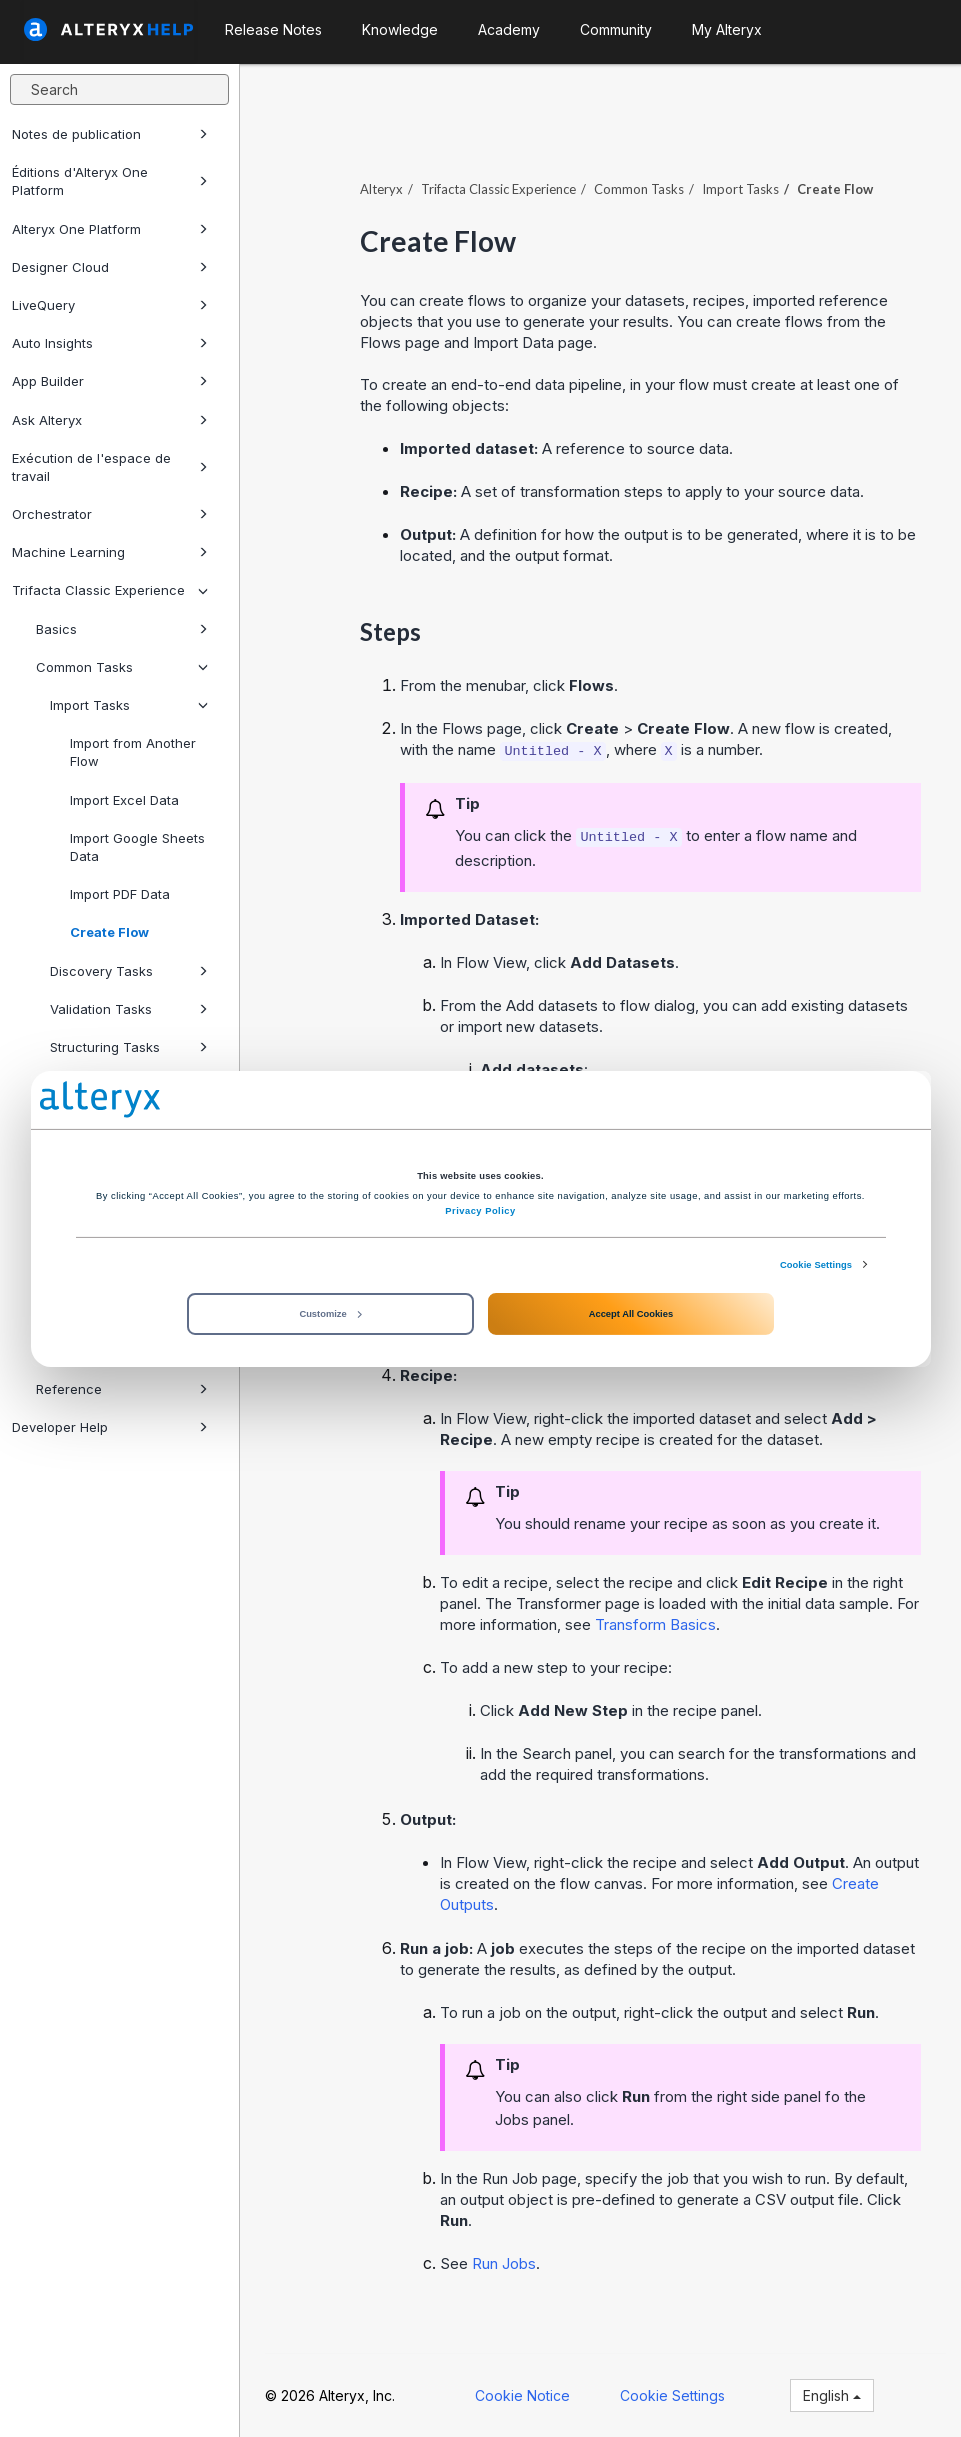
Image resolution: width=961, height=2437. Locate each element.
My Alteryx (727, 29)
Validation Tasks (129, 1009)
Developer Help (110, 1427)
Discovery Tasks (129, 971)
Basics (122, 629)
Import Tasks (129, 705)
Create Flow (109, 932)
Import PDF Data (120, 894)
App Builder (110, 381)
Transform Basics (655, 1624)
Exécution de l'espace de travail (110, 467)
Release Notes (273, 29)
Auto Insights (110, 343)
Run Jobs (504, 2263)
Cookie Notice (522, 2395)
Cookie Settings (816, 1264)
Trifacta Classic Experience (110, 590)
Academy (509, 29)
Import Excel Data (124, 800)
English (832, 2395)
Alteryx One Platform (110, 229)
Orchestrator (110, 514)
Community (616, 29)
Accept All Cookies (631, 1314)
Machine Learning (110, 552)
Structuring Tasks (129, 1047)
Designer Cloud (110, 267)
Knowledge (400, 29)
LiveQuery (110, 305)
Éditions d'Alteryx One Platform (110, 181)
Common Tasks (122, 667)
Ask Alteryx (110, 420)
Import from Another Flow (133, 752)
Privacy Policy (480, 1211)
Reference (122, 1389)
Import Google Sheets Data (137, 847)
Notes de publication (110, 134)
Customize (330, 1314)
